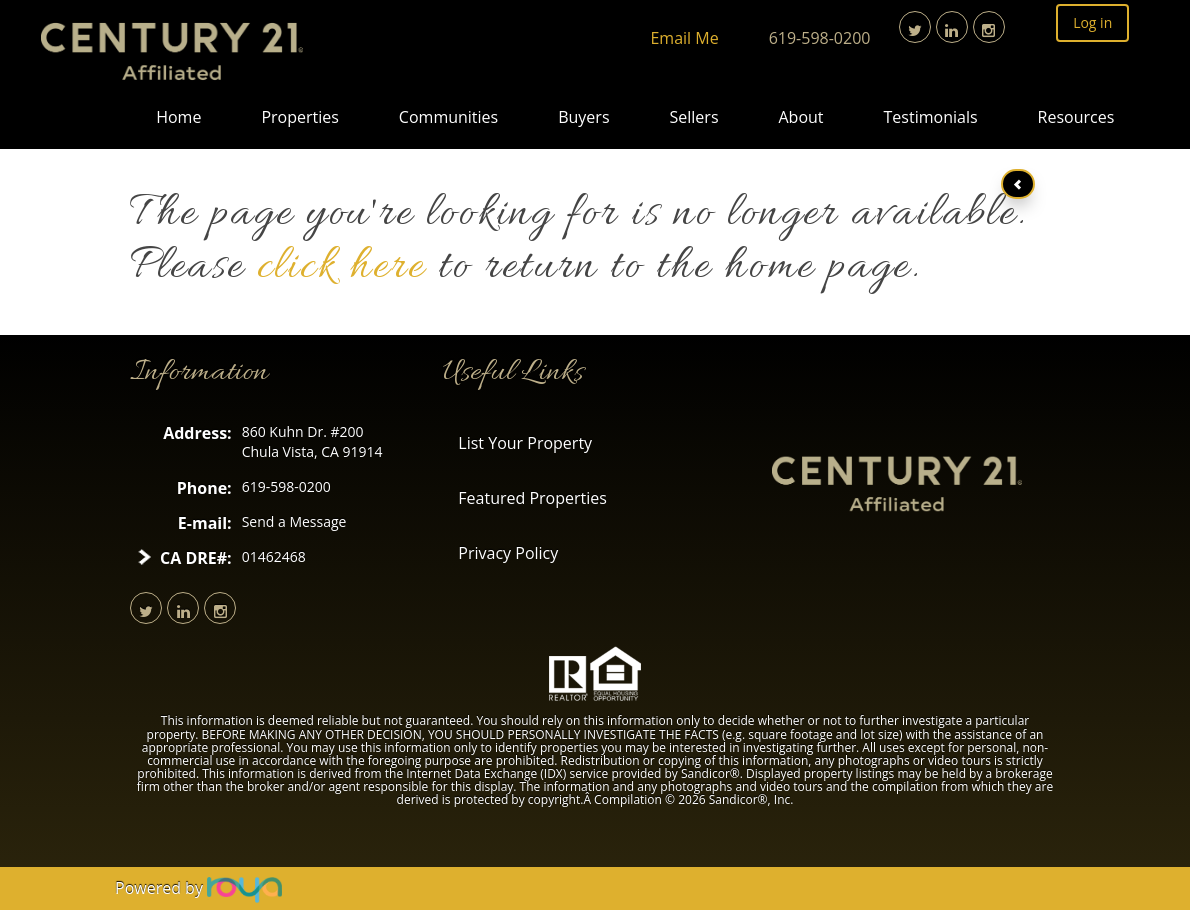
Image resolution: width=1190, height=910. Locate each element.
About (801, 117)
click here (341, 268)
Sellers (694, 117)
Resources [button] (1076, 117)
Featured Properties (532, 498)
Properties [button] (299, 117)
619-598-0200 (820, 38)
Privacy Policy (508, 553)
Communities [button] (448, 117)
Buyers (583, 117)
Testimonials (931, 117)
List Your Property (525, 443)
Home (178, 117)
